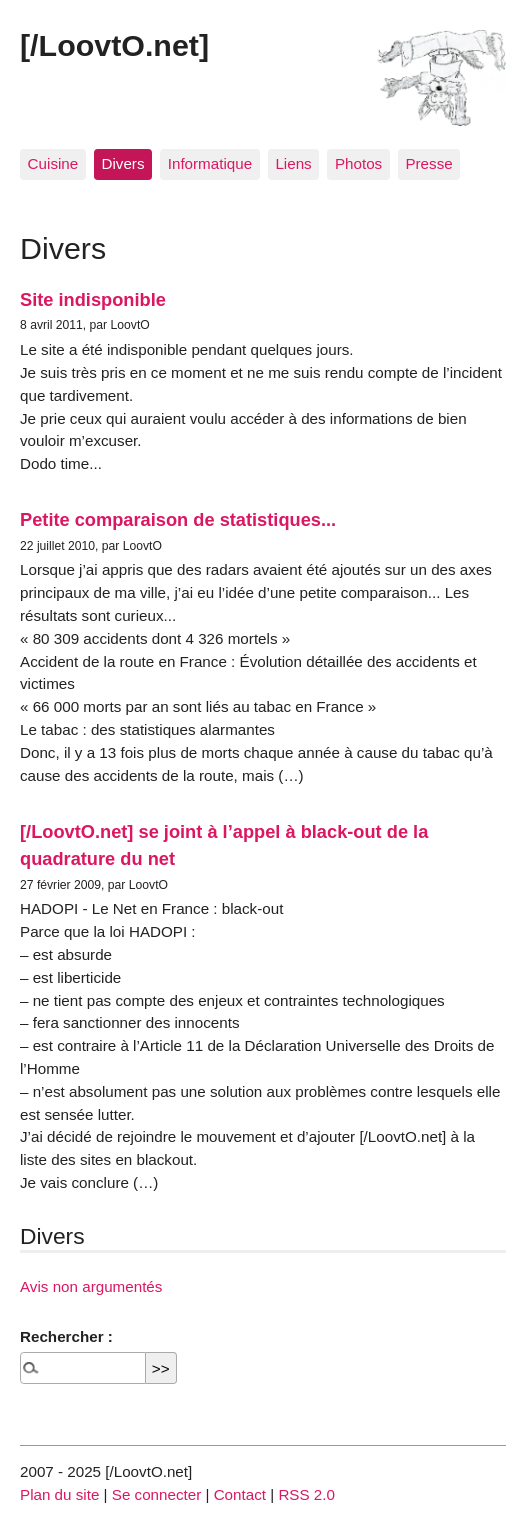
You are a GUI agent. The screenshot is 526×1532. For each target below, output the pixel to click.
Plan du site (59, 1494)
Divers (122, 163)
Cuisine (53, 163)
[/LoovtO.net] (114, 45)
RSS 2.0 (306, 1494)
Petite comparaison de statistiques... (178, 519)
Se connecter (157, 1494)
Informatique (210, 163)
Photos (358, 163)
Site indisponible (93, 299)
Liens (293, 163)
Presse (428, 163)
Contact (240, 1494)
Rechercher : (66, 1336)
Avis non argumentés (91, 1286)
